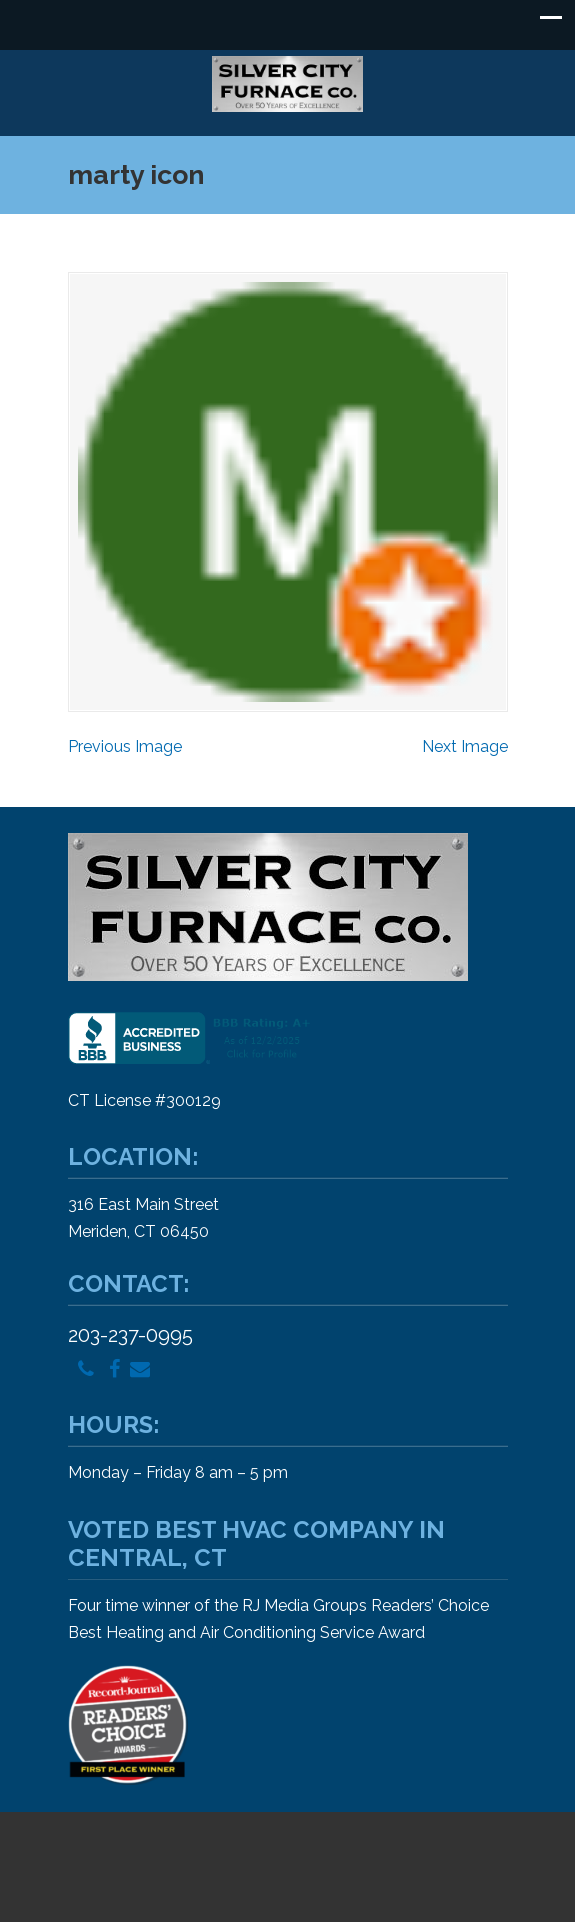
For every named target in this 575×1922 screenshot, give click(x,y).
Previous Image (125, 746)
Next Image (465, 746)
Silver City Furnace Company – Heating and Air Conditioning (288, 84)
